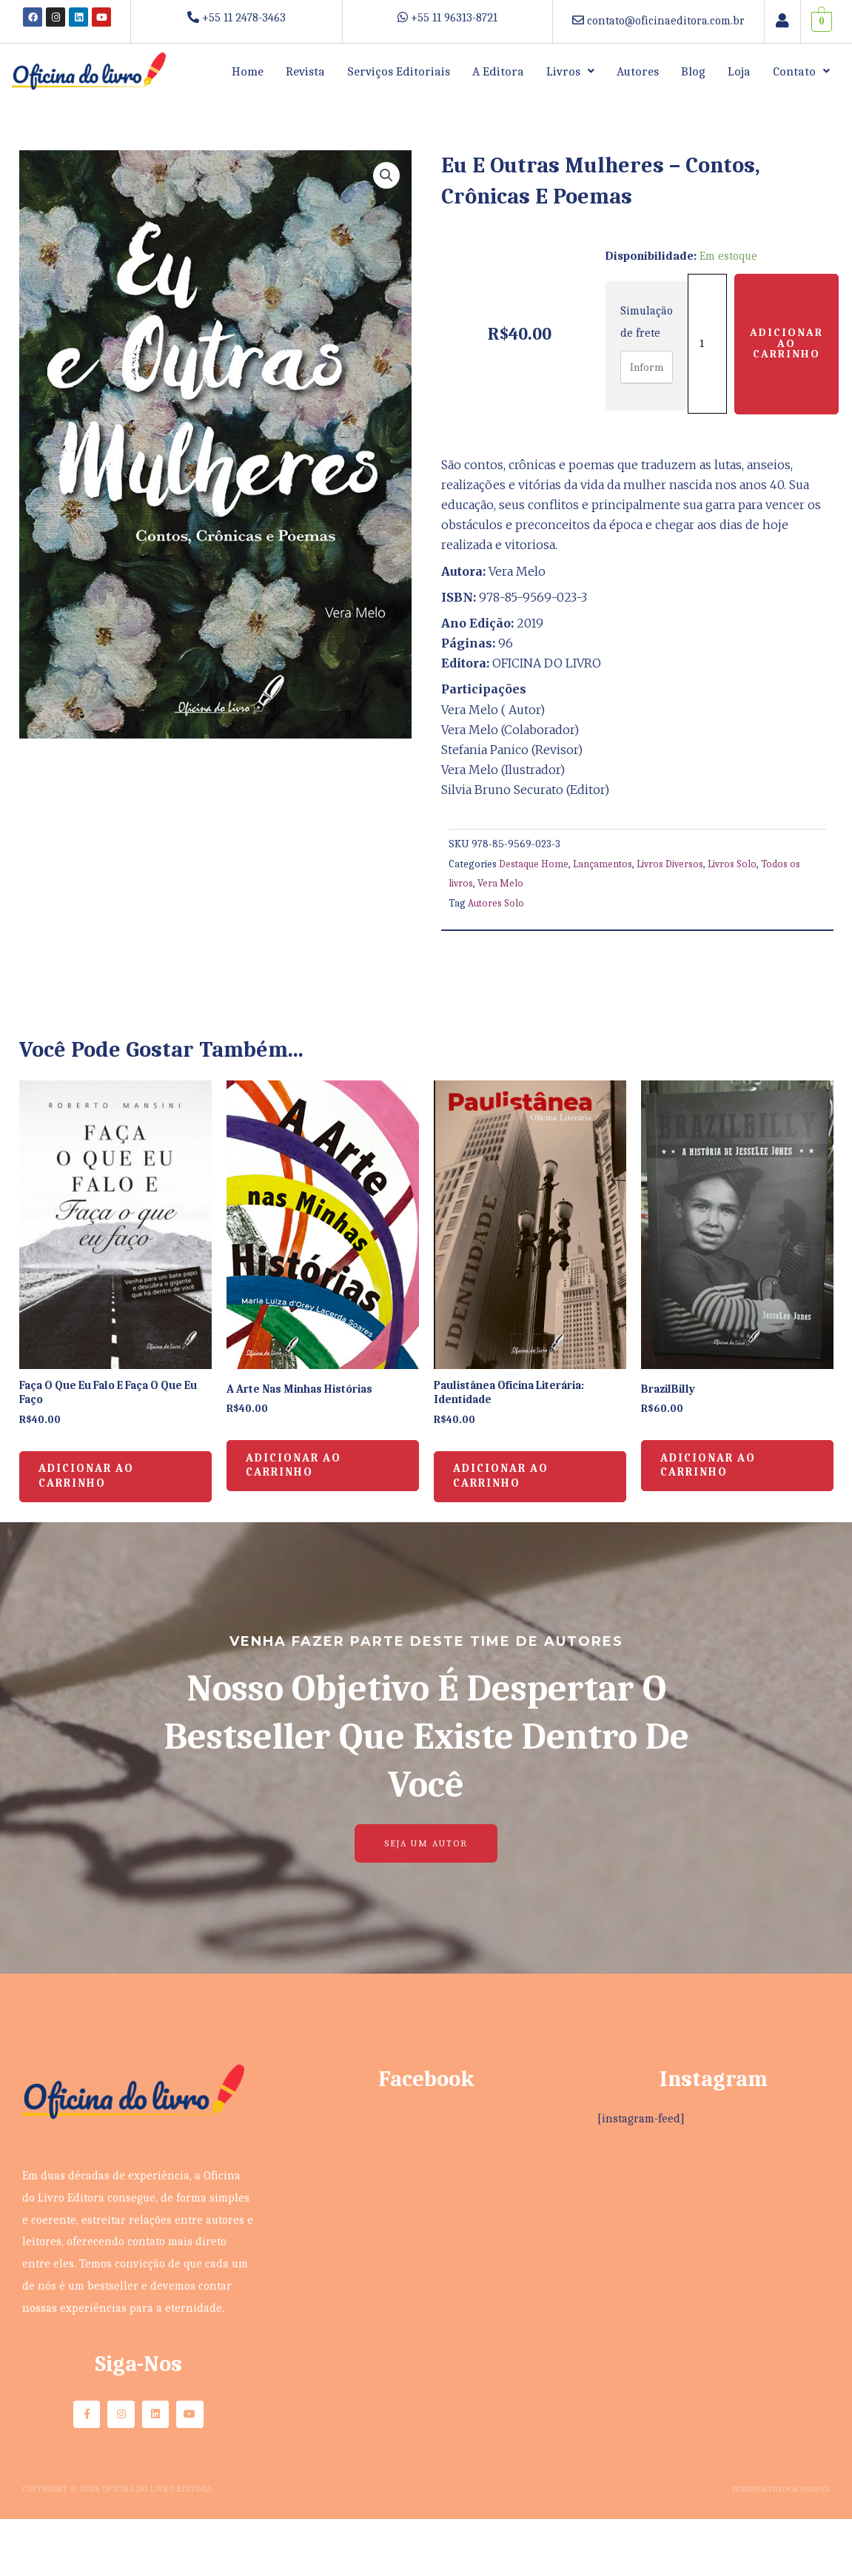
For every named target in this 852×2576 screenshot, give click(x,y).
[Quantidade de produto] (709, 343)
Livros (570, 71)
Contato (801, 71)
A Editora (498, 71)
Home (248, 71)
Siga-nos (138, 2376)
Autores (638, 71)
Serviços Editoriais (398, 71)
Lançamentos (604, 864)
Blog (693, 71)
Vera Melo (501, 883)
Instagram (714, 2091)
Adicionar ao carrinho (791, 343)
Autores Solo (497, 903)
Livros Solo (736, 864)
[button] (570, 71)
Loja (739, 71)
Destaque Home (534, 864)
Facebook (425, 2091)
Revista (305, 71)
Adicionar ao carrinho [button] (99, 1484)
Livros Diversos (673, 864)
